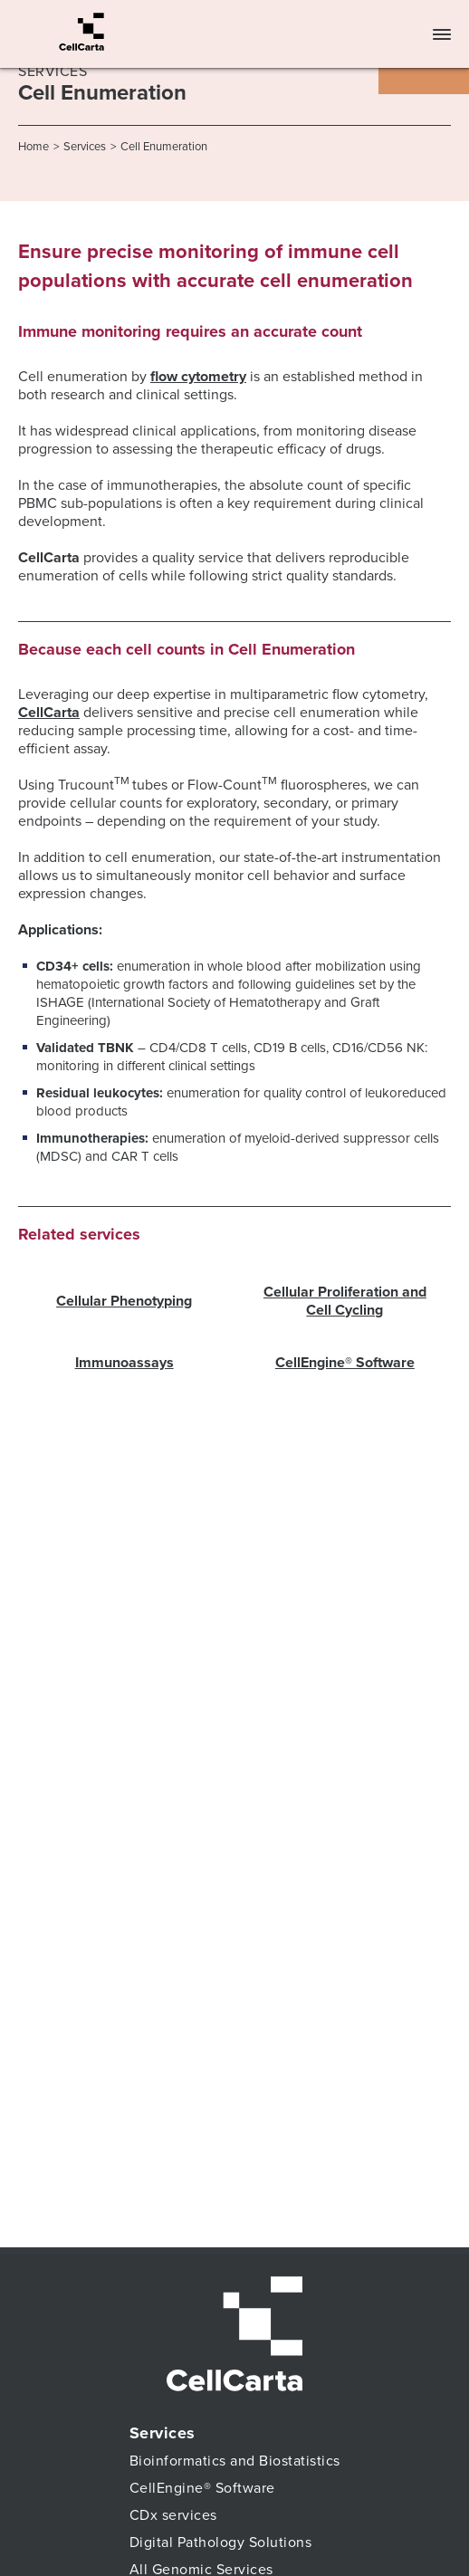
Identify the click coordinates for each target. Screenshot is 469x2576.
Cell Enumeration (163, 146)
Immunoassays (124, 1363)
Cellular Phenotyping (124, 1301)
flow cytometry (198, 377)
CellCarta (49, 713)
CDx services (173, 2515)
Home (33, 146)
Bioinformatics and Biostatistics (234, 2461)
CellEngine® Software (345, 1363)
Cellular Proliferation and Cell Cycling (344, 1301)
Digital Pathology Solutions (220, 2542)
